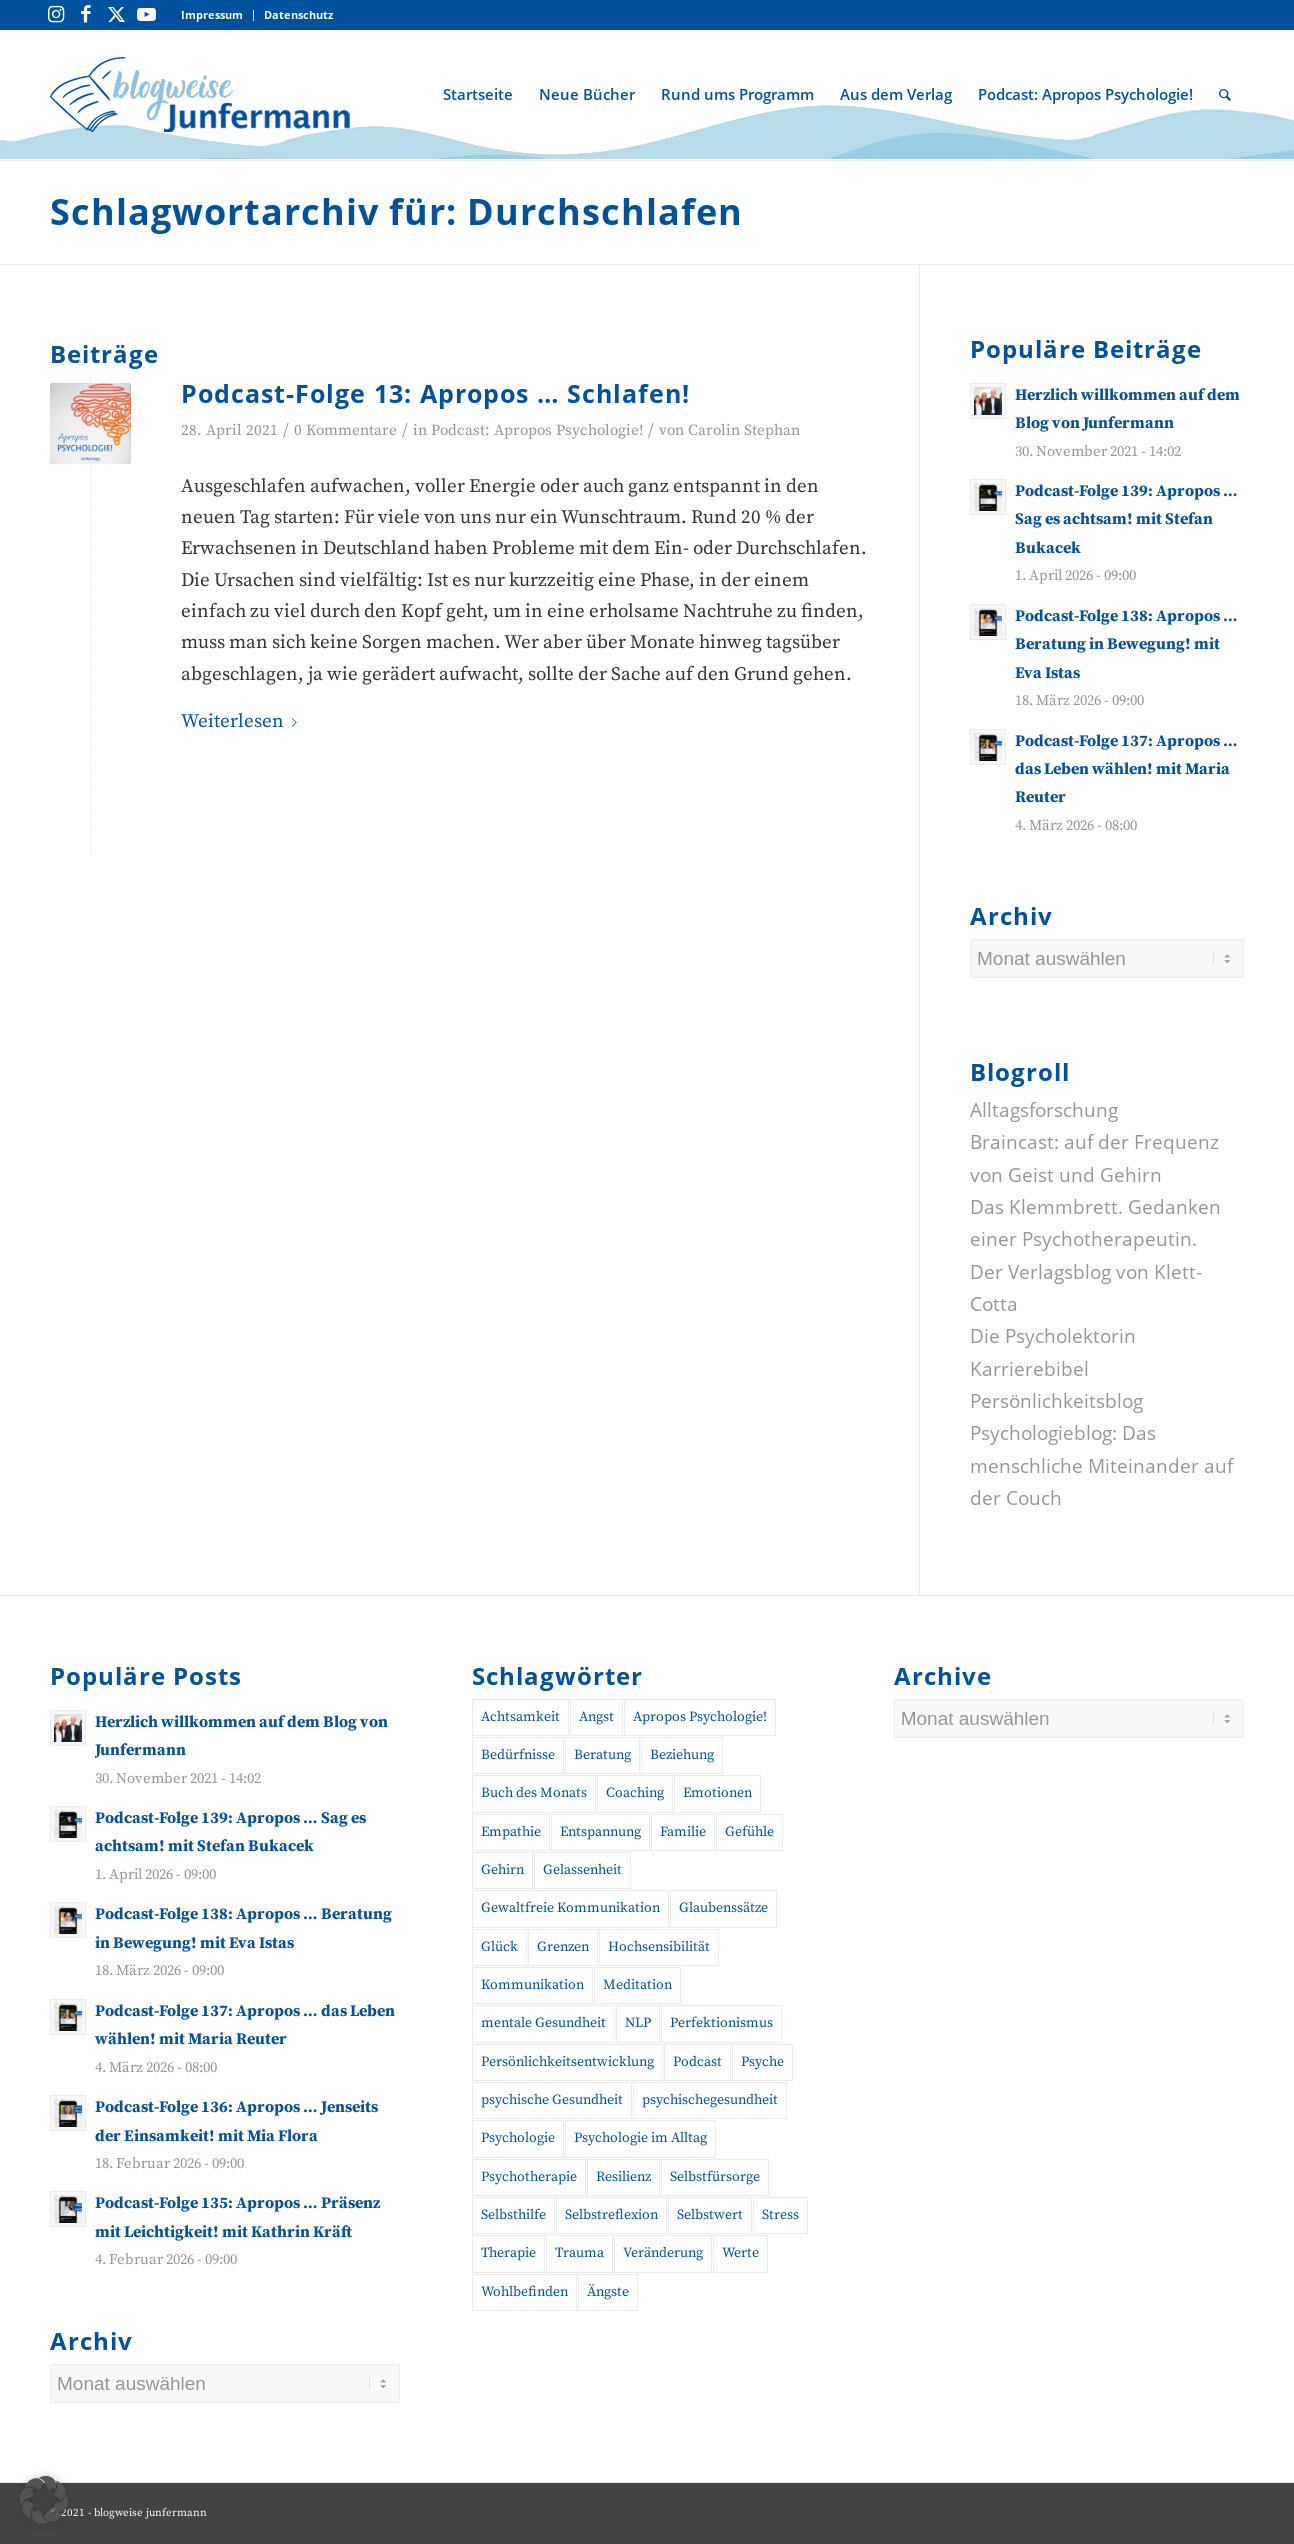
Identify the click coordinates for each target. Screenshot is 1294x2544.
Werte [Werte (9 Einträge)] (740, 2253)
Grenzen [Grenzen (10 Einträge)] (563, 1947)
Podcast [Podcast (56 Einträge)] (697, 2062)
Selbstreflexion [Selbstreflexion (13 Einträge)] (611, 2215)
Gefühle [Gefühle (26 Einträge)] (749, 1832)
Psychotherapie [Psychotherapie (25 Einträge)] (529, 2177)
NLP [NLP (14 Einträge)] (638, 2023)
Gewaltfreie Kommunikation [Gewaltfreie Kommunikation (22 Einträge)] (570, 1908)
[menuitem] (212, 15)
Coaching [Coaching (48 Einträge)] (635, 1793)
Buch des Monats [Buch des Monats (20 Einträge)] (534, 1793)
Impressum (212, 14)
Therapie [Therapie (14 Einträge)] (508, 2253)
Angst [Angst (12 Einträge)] (596, 1717)
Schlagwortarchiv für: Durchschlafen (396, 211)
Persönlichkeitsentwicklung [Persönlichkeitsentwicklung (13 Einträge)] (567, 2062)
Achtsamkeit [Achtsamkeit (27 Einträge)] (520, 1717)
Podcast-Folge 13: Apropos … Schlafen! (435, 393)
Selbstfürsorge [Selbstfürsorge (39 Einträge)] (715, 2177)
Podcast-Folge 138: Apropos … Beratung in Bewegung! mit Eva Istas (1126, 644)
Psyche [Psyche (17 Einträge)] (762, 2062)
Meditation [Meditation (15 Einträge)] (637, 1985)
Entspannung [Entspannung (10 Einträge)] (600, 1832)
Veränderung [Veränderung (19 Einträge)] (663, 2253)
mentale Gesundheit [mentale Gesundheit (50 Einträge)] (543, 2023)
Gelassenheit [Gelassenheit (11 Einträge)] (582, 1870)
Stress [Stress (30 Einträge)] (780, 2215)
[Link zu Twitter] (116, 15)
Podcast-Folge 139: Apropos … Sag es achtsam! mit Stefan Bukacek (1126, 519)
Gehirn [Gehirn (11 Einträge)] (502, 1870)
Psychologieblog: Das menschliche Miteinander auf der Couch (1101, 1465)
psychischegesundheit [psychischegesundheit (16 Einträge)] (710, 2100)
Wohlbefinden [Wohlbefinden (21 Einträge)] (524, 2292)
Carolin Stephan (744, 430)
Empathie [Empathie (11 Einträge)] (511, 1832)
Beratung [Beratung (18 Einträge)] (602, 1755)
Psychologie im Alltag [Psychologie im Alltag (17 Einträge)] (640, 2138)
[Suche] (1225, 94)
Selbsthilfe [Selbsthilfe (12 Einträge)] (513, 2215)
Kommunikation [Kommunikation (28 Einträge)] (532, 1985)
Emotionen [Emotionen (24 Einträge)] (717, 1793)
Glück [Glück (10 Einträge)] (499, 1947)
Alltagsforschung (1044, 1110)
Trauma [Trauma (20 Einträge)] (579, 2253)
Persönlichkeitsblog (1056, 1401)
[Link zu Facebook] (86, 15)
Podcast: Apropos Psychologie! (537, 430)
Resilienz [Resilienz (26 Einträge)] (623, 2177)
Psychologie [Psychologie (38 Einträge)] (518, 2138)
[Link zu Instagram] (56, 15)
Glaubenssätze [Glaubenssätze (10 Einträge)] (723, 1908)
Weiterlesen (243, 721)
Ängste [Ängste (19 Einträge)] (608, 2292)
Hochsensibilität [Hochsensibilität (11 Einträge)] (659, 1947)
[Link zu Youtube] (146, 15)
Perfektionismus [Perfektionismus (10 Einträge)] (721, 2023)
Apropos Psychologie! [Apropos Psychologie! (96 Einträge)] (700, 1717)
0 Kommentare (345, 430)
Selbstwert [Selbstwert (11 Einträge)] (710, 2215)
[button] (44, 2500)
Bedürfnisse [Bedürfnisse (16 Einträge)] (518, 1755)
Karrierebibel (1029, 1369)
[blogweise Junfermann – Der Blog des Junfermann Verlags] (200, 94)
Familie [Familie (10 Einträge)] (683, 1832)
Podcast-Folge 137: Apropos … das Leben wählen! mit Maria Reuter (1126, 769)
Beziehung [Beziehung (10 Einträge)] (682, 1755)
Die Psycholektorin (1053, 1336)
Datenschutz (298, 14)
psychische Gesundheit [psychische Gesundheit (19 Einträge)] (552, 2100)
